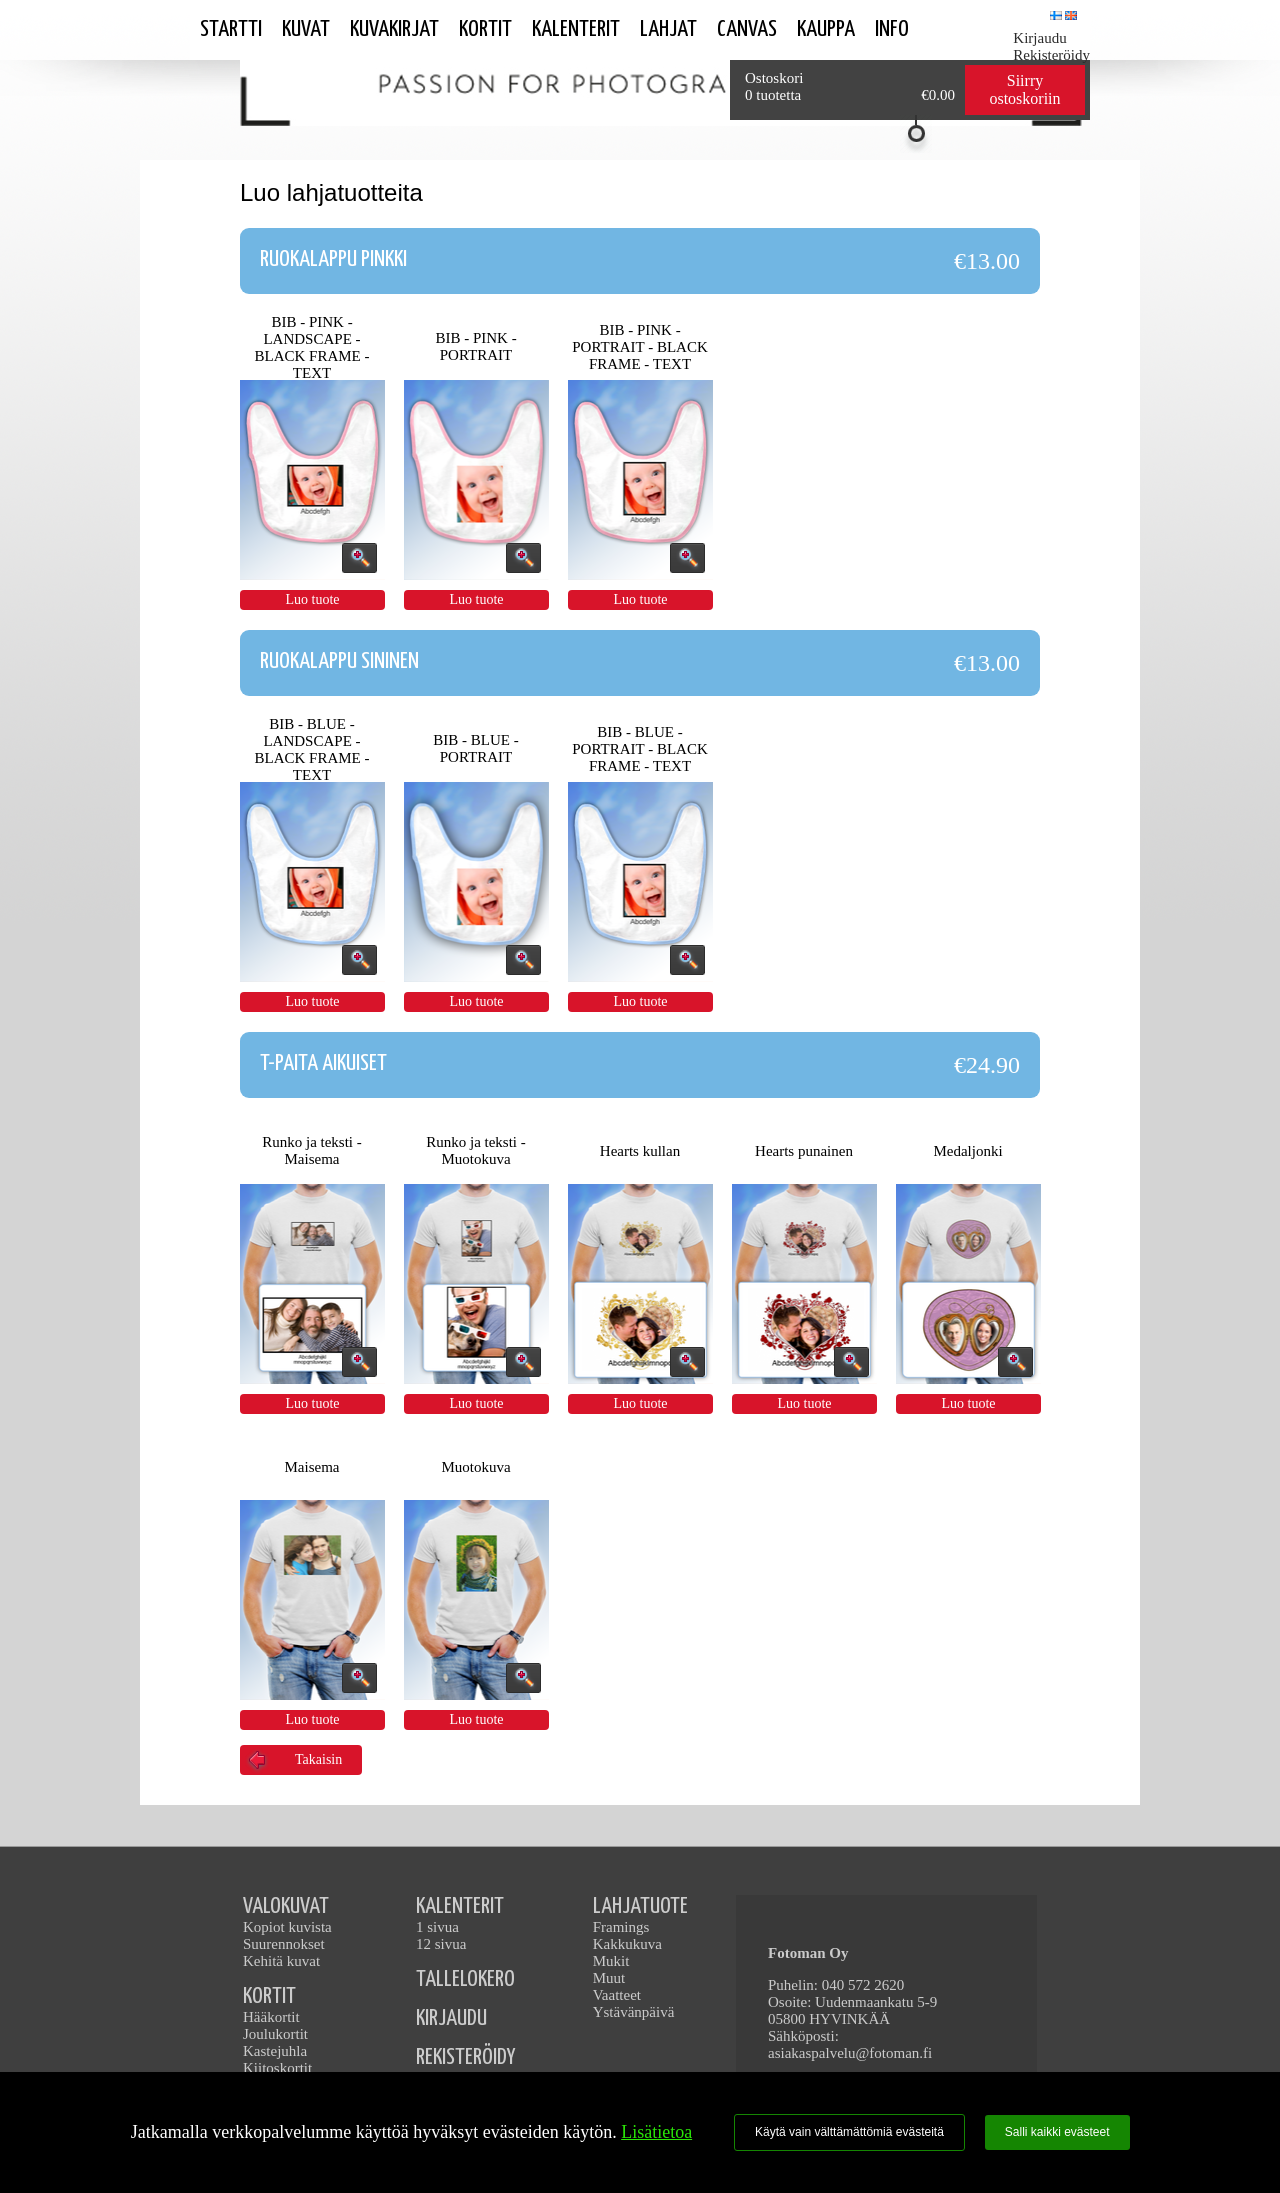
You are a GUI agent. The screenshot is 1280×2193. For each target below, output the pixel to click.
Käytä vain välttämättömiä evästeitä (849, 2132)
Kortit (485, 29)
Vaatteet (617, 1995)
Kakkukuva (627, 1944)
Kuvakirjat (394, 29)
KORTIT (269, 1996)
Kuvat (306, 29)
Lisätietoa (656, 2132)
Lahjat (668, 29)
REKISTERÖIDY (465, 2057)
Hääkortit (271, 2017)
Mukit (611, 1961)
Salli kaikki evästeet (1057, 2132)
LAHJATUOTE (640, 1906)
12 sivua (441, 1944)
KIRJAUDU (451, 2018)
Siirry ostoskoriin (1024, 89)
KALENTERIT (460, 1906)
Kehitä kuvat (281, 1961)
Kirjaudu (1039, 38)
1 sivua (437, 1927)
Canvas (747, 29)
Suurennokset (284, 1944)
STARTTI (231, 29)
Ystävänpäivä (634, 2012)
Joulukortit (275, 2034)
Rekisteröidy (1051, 55)
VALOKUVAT (286, 1906)
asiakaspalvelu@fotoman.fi (850, 2053)
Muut (609, 1978)
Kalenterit (576, 29)
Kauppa (826, 29)
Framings (621, 1927)
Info (892, 29)
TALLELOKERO (465, 1979)
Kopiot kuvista (287, 1927)
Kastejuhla (275, 2051)
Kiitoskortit (277, 2068)
